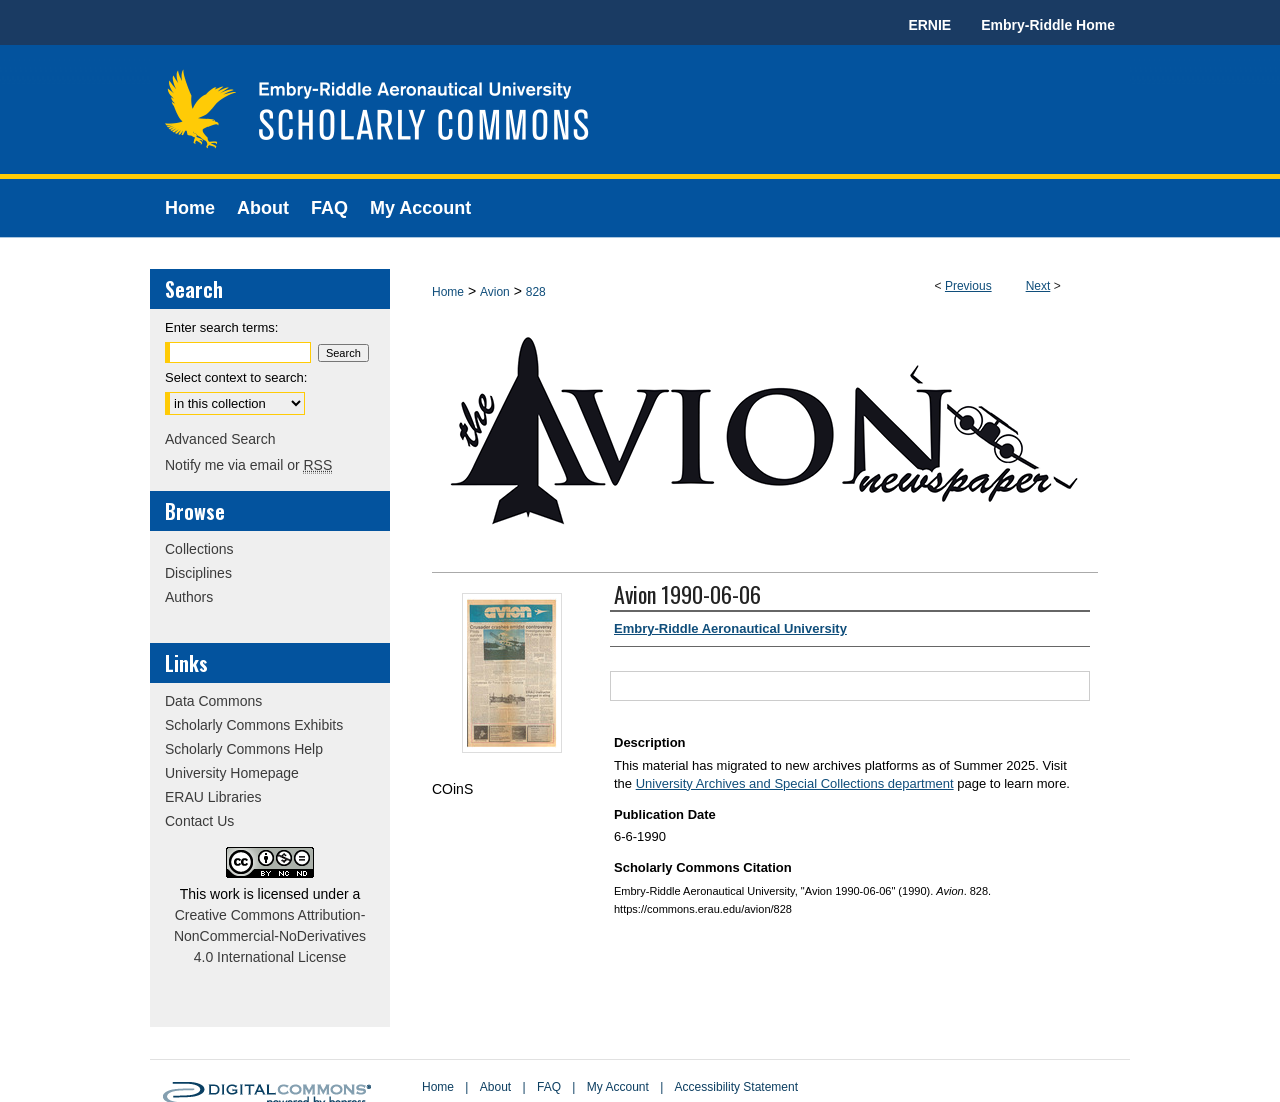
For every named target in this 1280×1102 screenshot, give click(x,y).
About (495, 1087)
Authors (189, 597)
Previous (968, 286)
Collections (199, 549)
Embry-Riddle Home (1048, 25)
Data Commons (213, 701)
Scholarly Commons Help (244, 749)
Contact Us (199, 821)
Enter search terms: (221, 327)
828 (536, 292)
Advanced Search (220, 439)
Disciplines (198, 573)
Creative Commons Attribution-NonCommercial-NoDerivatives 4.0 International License (270, 936)
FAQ (549, 1087)
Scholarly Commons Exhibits (254, 725)
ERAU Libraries (213, 797)
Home (448, 292)
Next (1038, 286)
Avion (495, 292)
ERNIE (929, 25)
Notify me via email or (248, 465)
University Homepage (232, 773)
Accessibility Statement (736, 1087)
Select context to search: (236, 377)
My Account (618, 1087)
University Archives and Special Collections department (795, 783)
